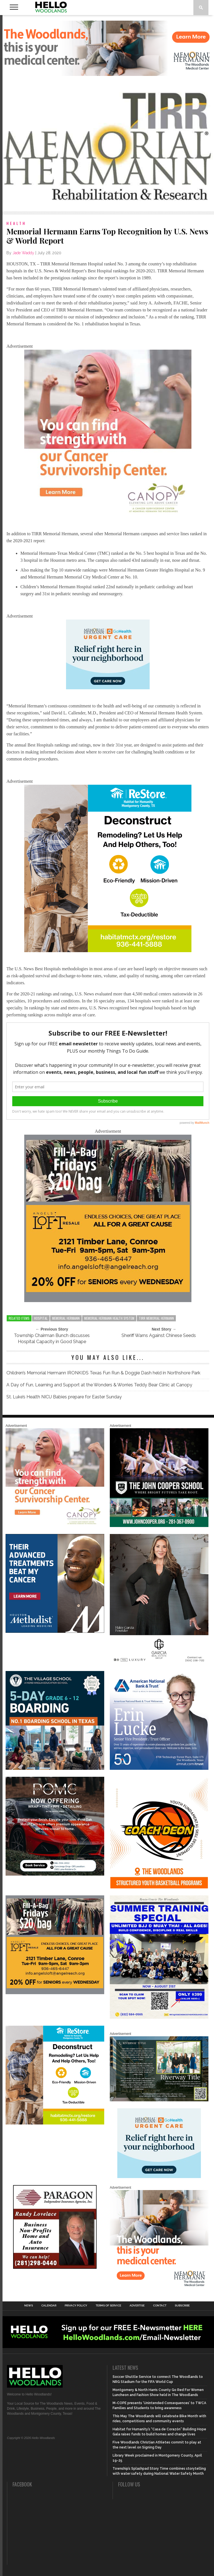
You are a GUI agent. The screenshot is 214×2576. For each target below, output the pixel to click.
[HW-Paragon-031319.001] (55, 2268)
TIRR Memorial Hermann (156, 1318)
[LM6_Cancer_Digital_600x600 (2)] (55, 1632)
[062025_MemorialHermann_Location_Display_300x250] (108, 687)
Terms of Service (108, 2305)
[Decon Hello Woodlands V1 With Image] (107, 950)
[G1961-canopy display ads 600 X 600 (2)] (107, 515)
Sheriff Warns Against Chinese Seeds (158, 1335)
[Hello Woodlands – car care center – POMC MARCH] (55, 1874)
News (28, 2305)
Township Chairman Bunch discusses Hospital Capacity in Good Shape (52, 1338)
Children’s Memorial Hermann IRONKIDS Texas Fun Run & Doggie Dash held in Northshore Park (103, 1372)
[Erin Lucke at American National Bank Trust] (159, 1769)
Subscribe (182, 2305)
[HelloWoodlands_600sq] (159, 1526)
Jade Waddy (23, 253)
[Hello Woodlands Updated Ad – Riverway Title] (159, 2100)
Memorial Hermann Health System (109, 1318)
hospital (41, 1318)
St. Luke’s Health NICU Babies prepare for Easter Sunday (64, 1396)
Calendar (48, 2305)
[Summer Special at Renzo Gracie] (159, 2018)
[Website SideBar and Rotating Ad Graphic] (159, 1887)
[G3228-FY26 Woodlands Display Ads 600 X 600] (159, 2288)
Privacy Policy (76, 2305)
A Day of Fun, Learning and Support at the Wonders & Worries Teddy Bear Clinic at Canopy (99, 1384)
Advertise (137, 2305)
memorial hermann (66, 1318)
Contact (159, 2305)
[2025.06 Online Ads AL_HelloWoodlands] (107, 1300)
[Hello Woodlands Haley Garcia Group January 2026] (159, 1663)
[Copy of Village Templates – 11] (55, 1769)
